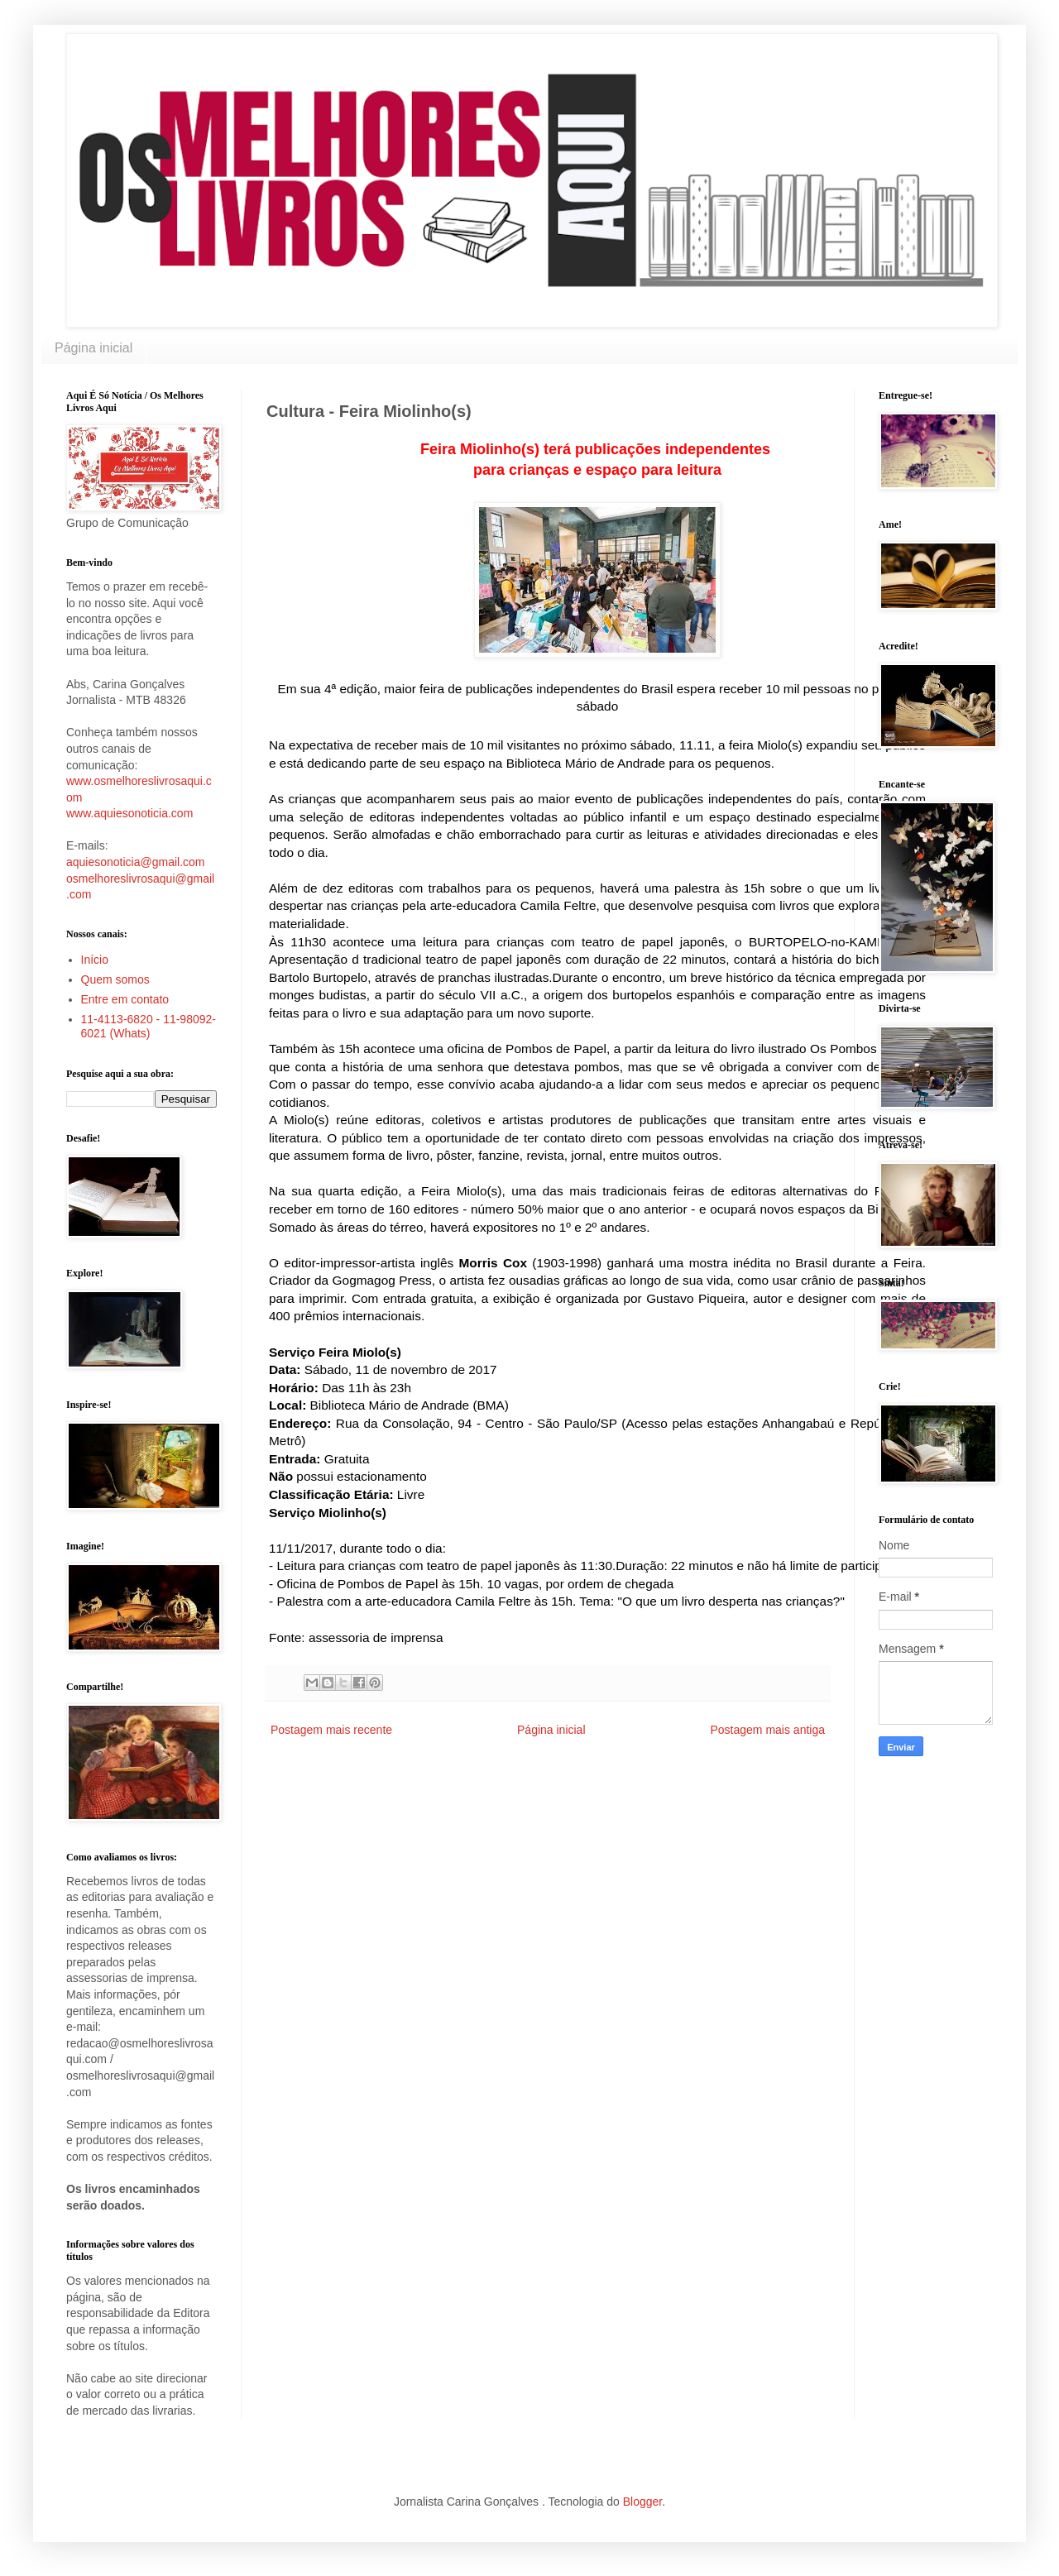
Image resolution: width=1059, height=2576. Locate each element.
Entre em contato (125, 999)
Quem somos (115, 979)
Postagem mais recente (331, 1729)
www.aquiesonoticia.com (129, 813)
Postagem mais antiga (767, 1729)
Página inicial (93, 348)
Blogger (642, 2501)
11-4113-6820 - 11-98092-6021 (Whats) (148, 1026)
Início (94, 959)
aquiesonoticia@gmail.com (135, 862)
